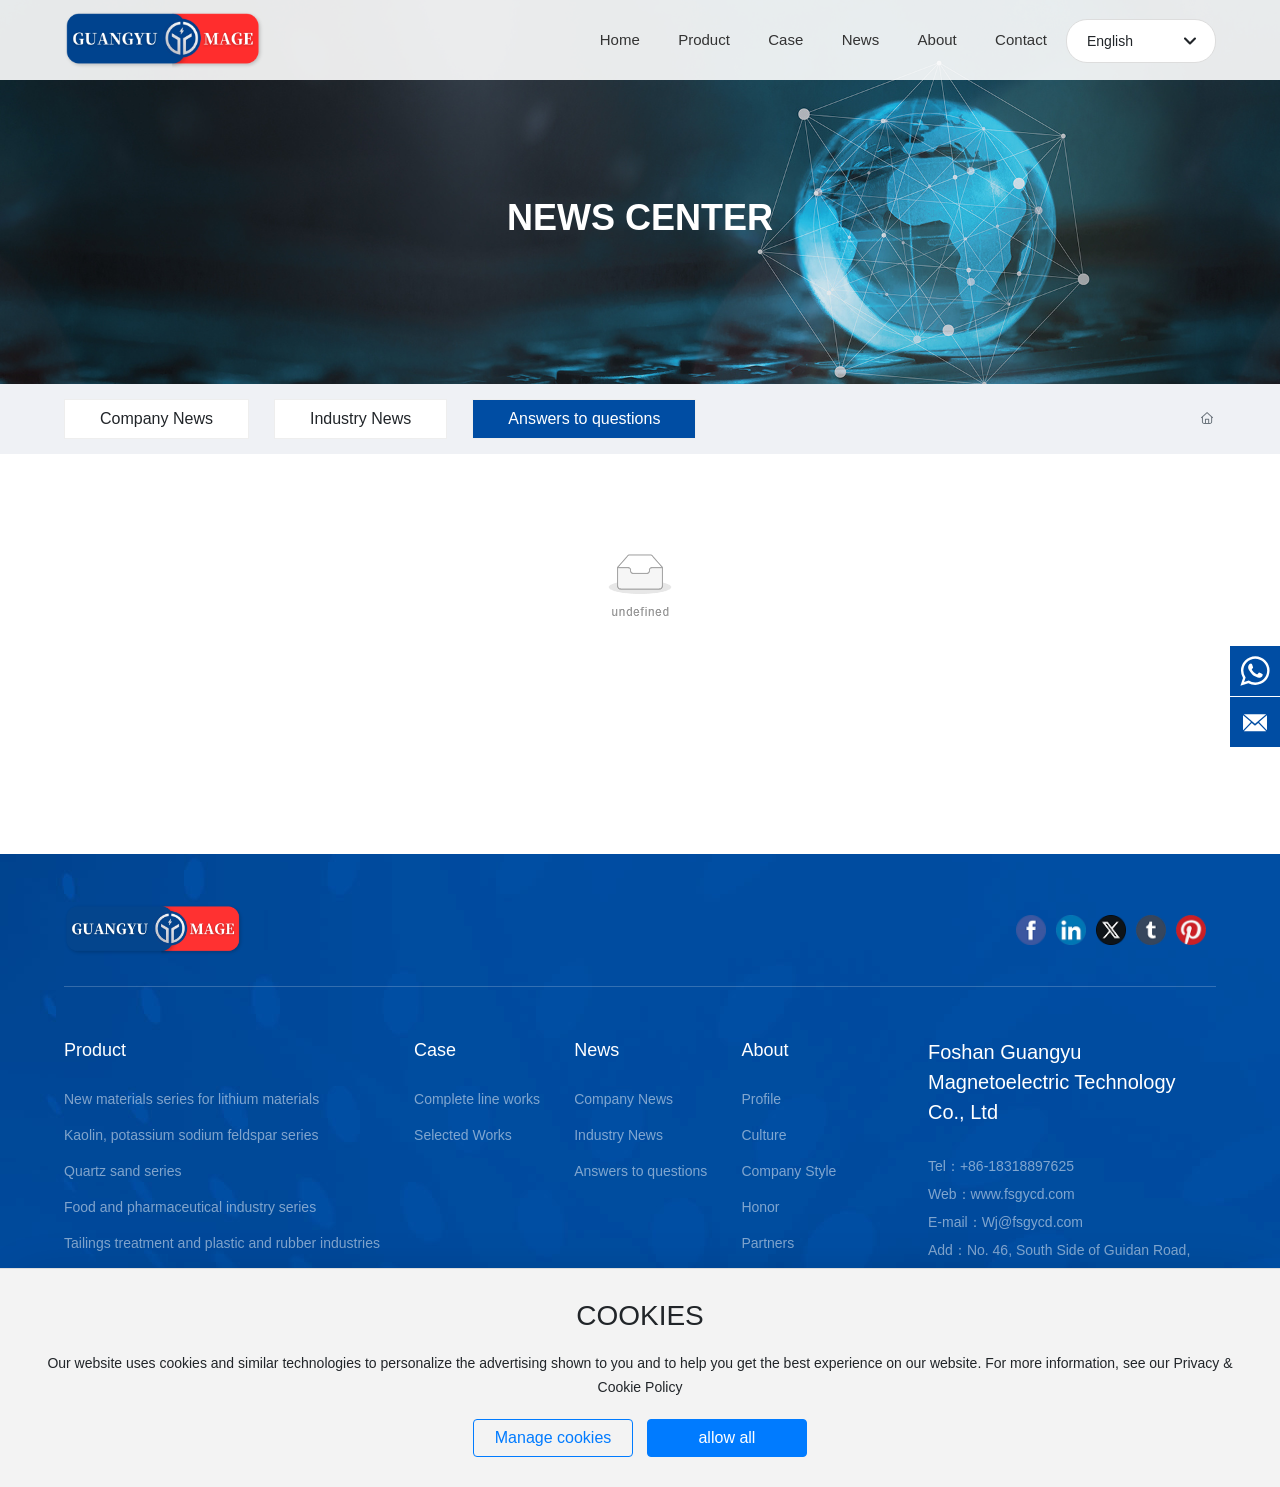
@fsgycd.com (1040, 1222)
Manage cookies (553, 1437)
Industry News (360, 418)
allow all (726, 1437)
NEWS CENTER (640, 217)
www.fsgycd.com (1023, 1194)
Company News (156, 418)
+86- (974, 1166)
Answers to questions (584, 418)
